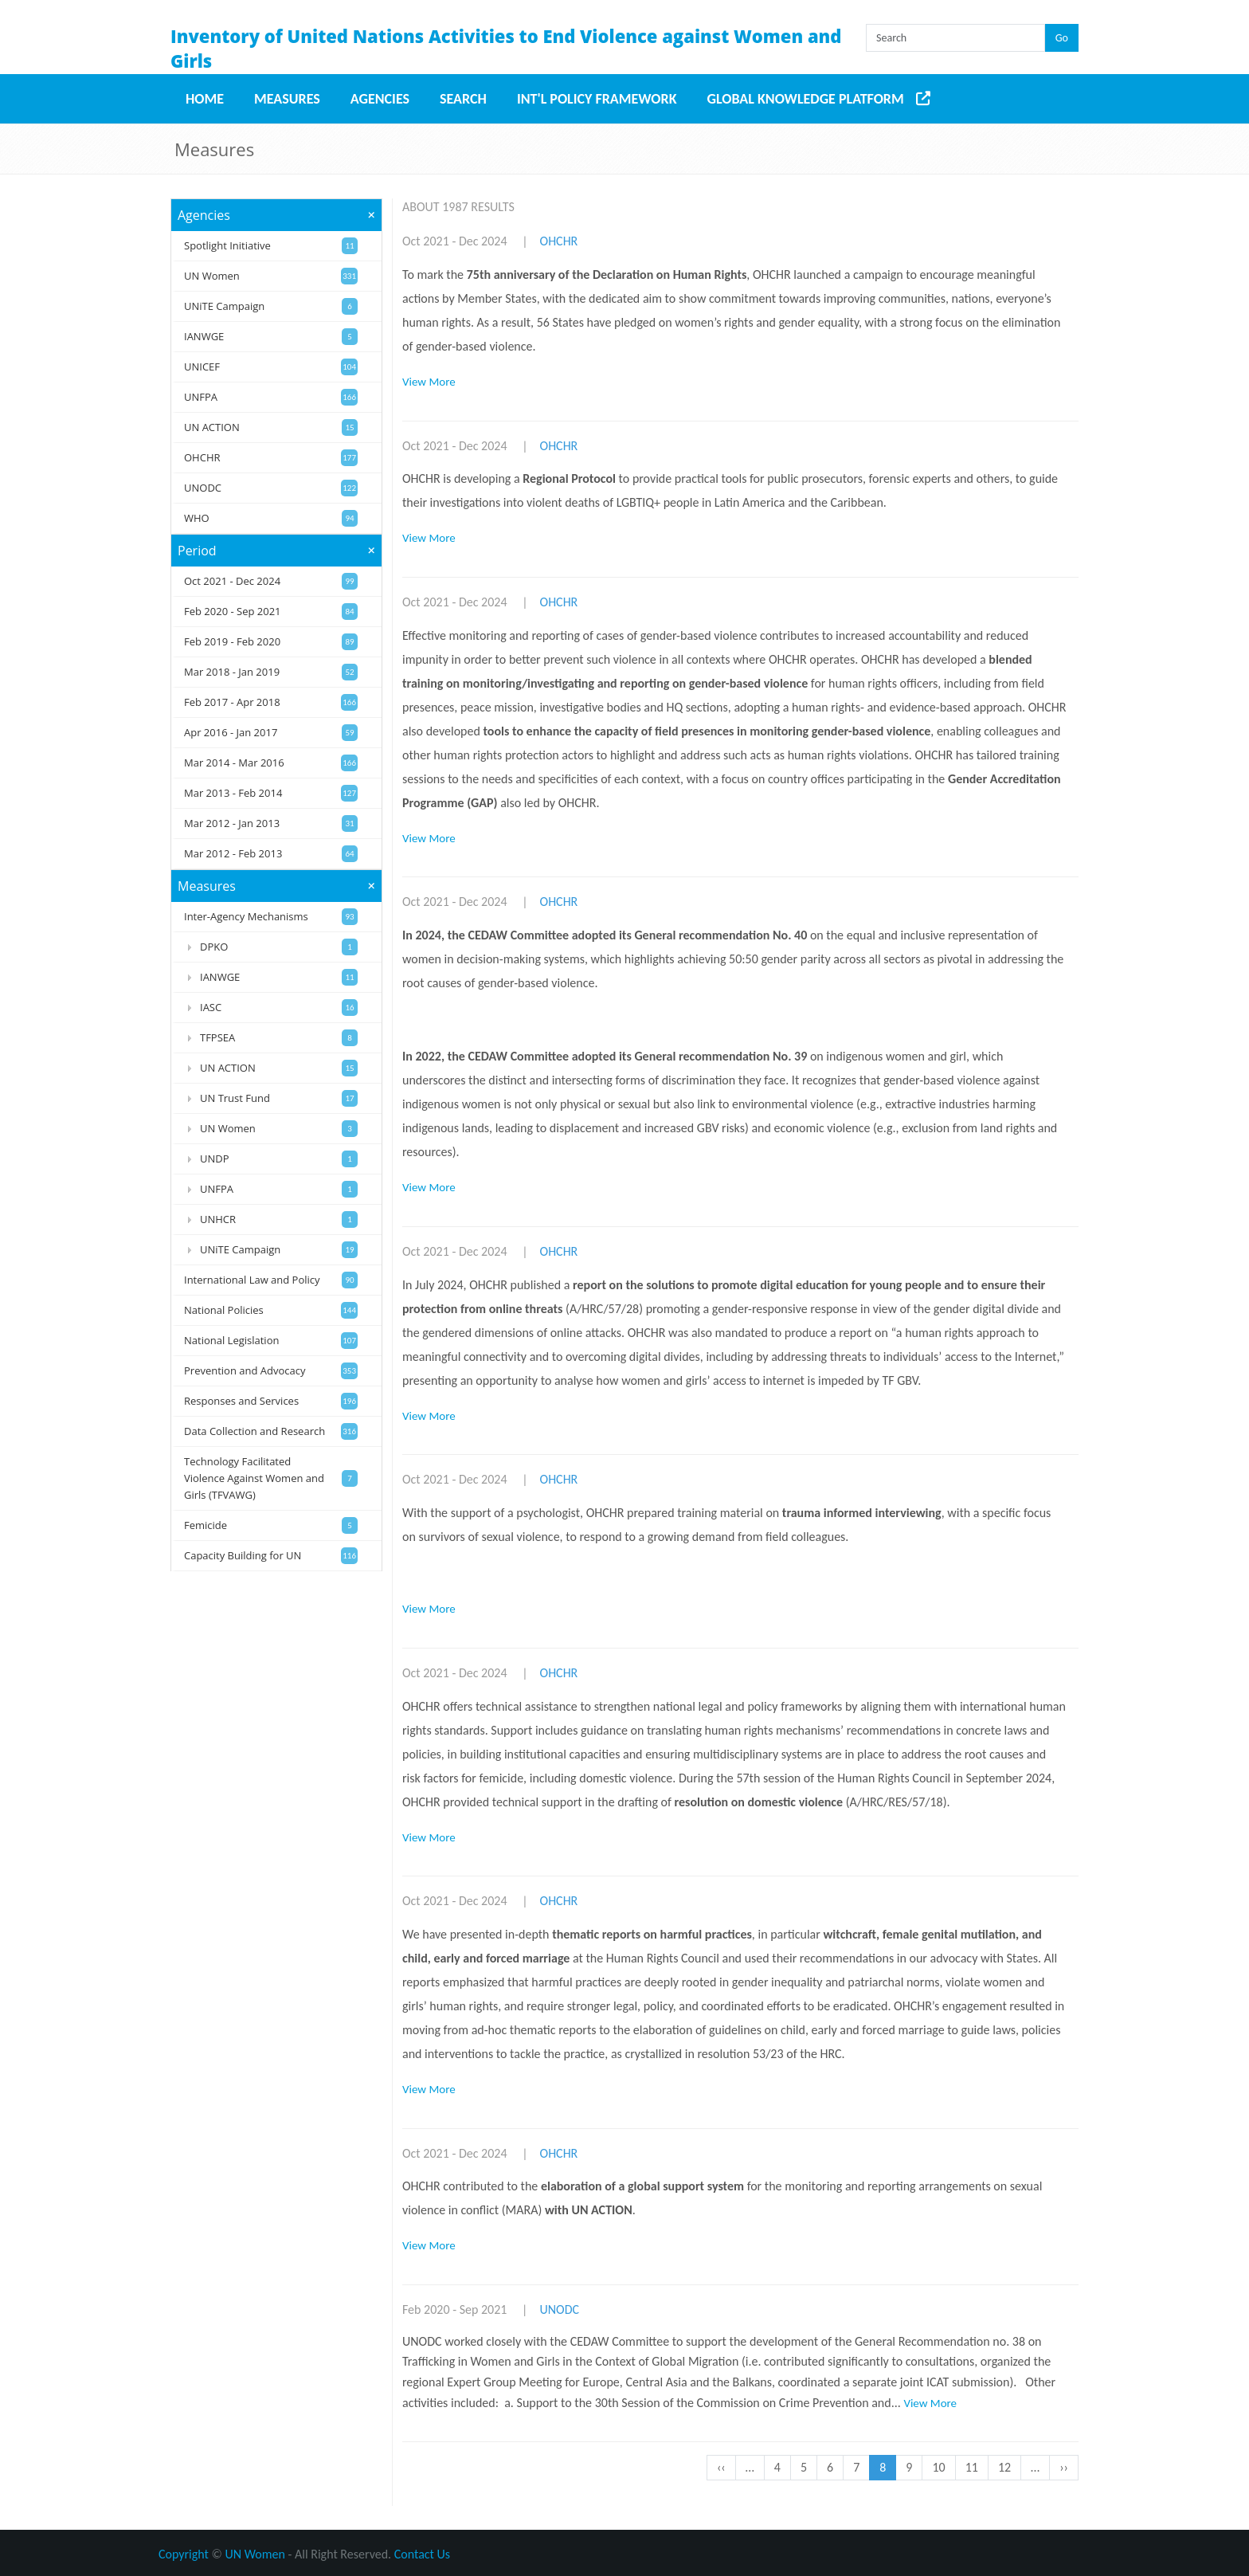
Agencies (379, 99)
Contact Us (422, 2554)
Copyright (184, 2554)
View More (429, 381)
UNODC (559, 2309)
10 (943, 2467)
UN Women (255, 2554)
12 (1009, 2467)
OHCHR (559, 241)
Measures (287, 99)
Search (463, 99)
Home (205, 99)
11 (977, 2467)
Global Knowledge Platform (805, 99)
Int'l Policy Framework (597, 99)
